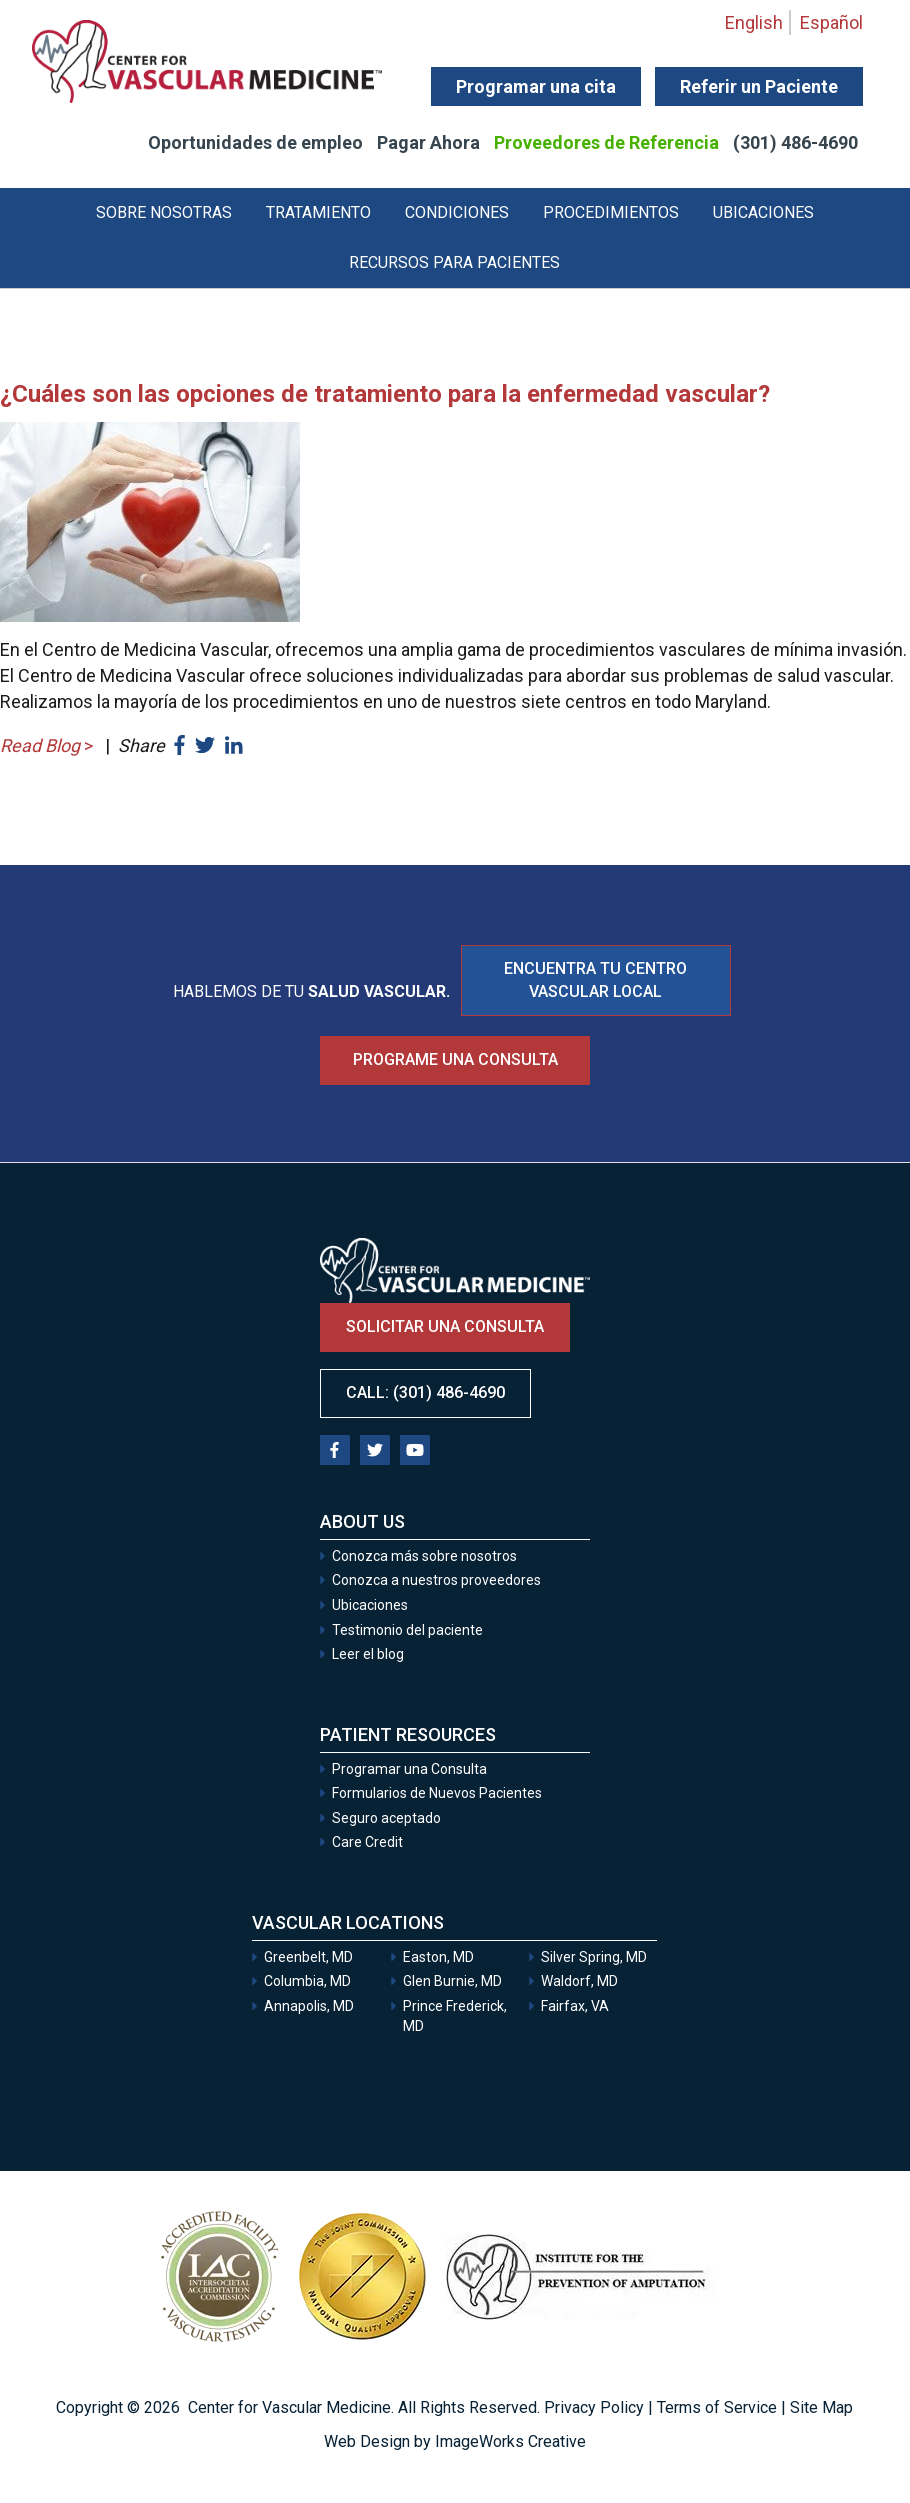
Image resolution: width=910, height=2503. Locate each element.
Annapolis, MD (309, 2006)
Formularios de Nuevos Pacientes (437, 1793)
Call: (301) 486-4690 (425, 1392)
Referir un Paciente (759, 86)
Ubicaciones (763, 212)
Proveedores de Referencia (606, 142)
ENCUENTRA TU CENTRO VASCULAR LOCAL (595, 980)
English (754, 22)
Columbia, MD (307, 1981)
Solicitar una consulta (445, 1326)
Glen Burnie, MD (452, 1981)
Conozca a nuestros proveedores (436, 1580)
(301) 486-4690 (795, 142)
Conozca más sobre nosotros (424, 1556)
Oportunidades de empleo (255, 142)
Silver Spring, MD (594, 1957)
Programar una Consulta (411, 1769)
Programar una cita (536, 86)
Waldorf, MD (579, 1981)
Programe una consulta (455, 1059)
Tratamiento (318, 212)
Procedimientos (611, 212)
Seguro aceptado (386, 1818)
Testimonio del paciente (407, 1630)
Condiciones (457, 212)
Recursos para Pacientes (454, 262)
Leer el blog (368, 1654)
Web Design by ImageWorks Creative (455, 2441)
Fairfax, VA (575, 2006)
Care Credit (367, 1842)
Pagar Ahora (428, 142)
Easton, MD (438, 1957)
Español (831, 22)
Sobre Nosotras (164, 212)
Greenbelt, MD (308, 1957)
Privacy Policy (594, 2407)
